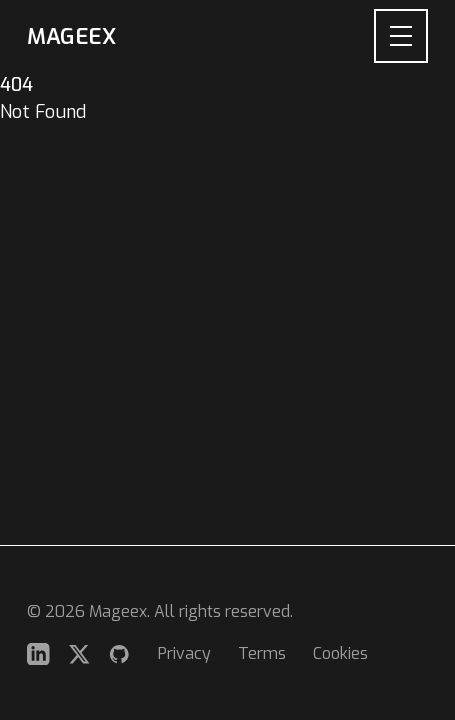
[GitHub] (119, 654)
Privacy (184, 653)
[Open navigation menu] (401, 36)
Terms (262, 653)
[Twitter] (79, 654)
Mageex (71, 36)
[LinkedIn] (38, 654)
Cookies (340, 653)
